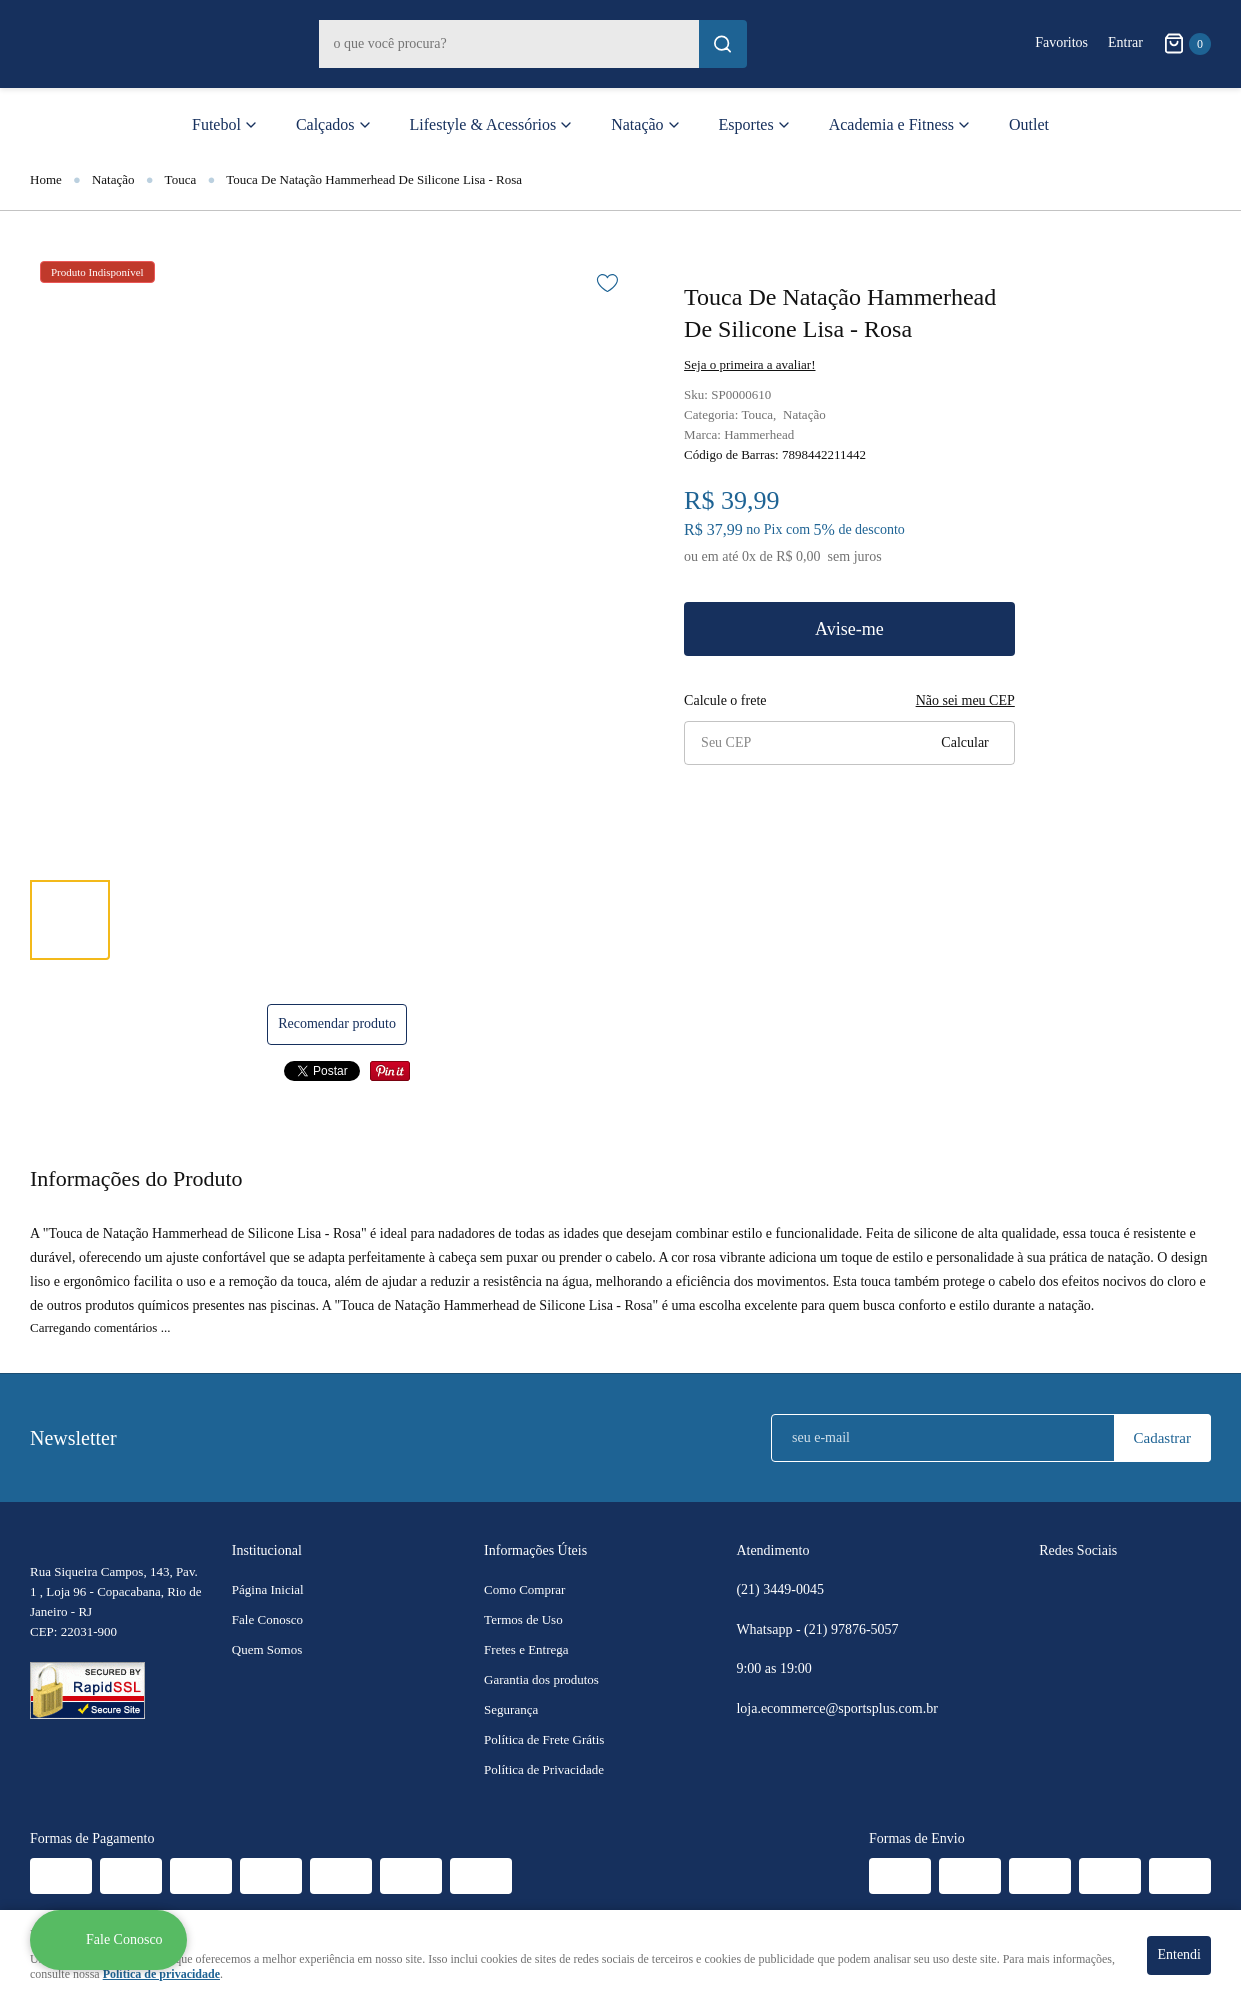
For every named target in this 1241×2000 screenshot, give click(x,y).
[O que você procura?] (723, 44)
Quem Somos (267, 1649)
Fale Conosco (267, 1619)
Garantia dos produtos (541, 1679)
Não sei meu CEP (965, 700)
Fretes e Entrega (526, 1649)
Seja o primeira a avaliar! (749, 364)
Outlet (1029, 124)
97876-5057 (853, 1630)
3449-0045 (780, 1590)
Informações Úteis (535, 1550)
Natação (637, 124)
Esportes (746, 124)
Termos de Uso (523, 1619)
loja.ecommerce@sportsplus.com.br (836, 1708)
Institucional (267, 1550)
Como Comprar (524, 1589)
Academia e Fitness (891, 124)
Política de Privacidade (544, 1769)
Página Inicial (268, 1589)
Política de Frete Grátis (544, 1739)
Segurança (511, 1709)
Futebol (216, 124)
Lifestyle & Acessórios (483, 124)
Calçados (325, 124)
